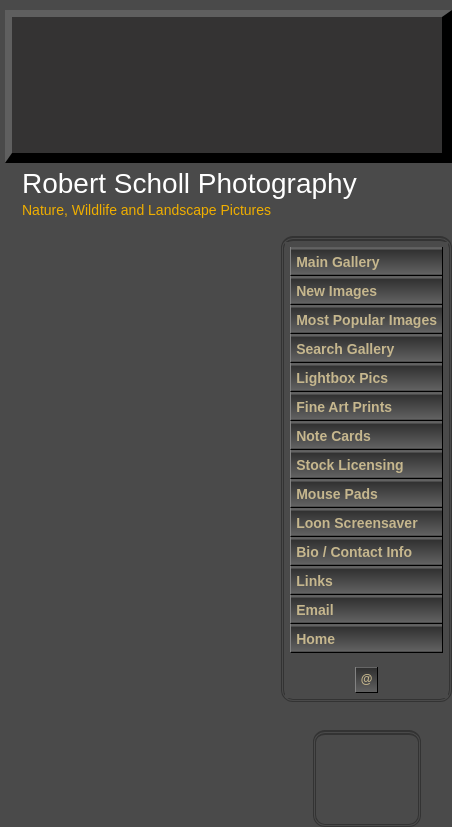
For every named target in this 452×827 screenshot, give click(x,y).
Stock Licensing (349, 465)
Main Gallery (337, 262)
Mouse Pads (337, 494)
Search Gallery (345, 349)
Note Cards (333, 436)
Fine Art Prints (344, 407)
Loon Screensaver (356, 523)
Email (314, 610)
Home (315, 639)
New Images (336, 291)
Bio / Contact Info (354, 552)
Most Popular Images (366, 320)
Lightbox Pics (342, 378)
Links (314, 581)
